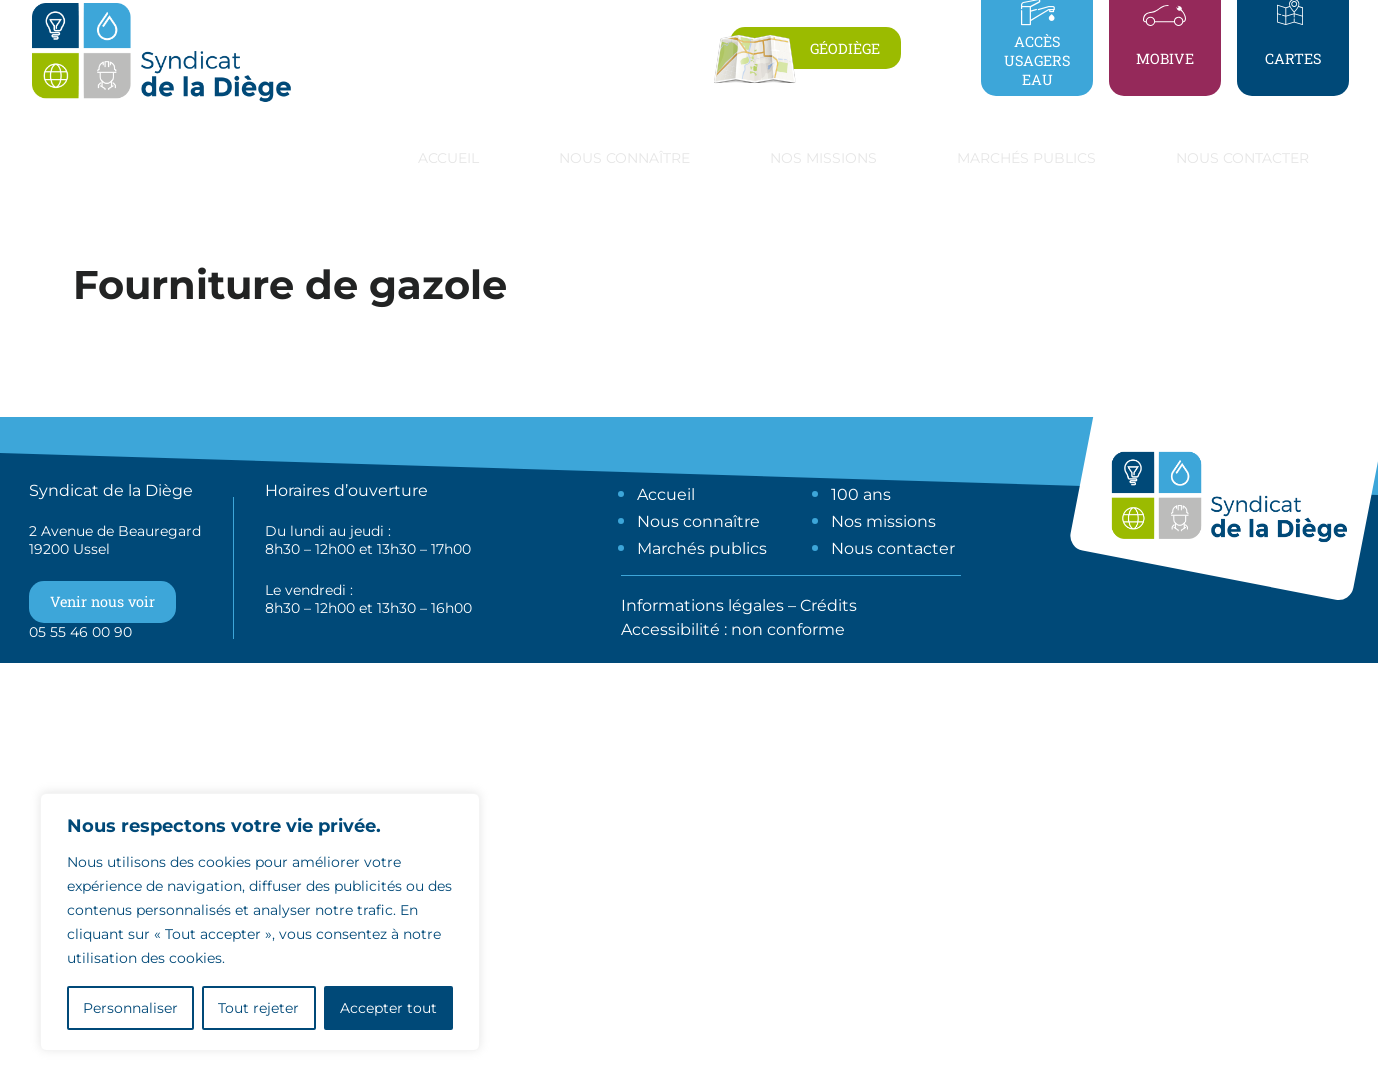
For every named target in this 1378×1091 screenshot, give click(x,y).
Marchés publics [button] (1026, 158)
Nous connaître (698, 521)
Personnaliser (130, 1008)
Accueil (448, 158)
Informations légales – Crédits (739, 605)
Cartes (1293, 58)
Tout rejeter (258, 1008)
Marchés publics (702, 548)
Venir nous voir (102, 601)
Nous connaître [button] (624, 158)
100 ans (861, 494)
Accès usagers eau (1037, 60)
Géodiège (845, 48)
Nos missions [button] (823, 158)
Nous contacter (1242, 158)
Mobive (1165, 58)
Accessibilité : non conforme (733, 629)
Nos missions (883, 521)
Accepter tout (388, 1008)
